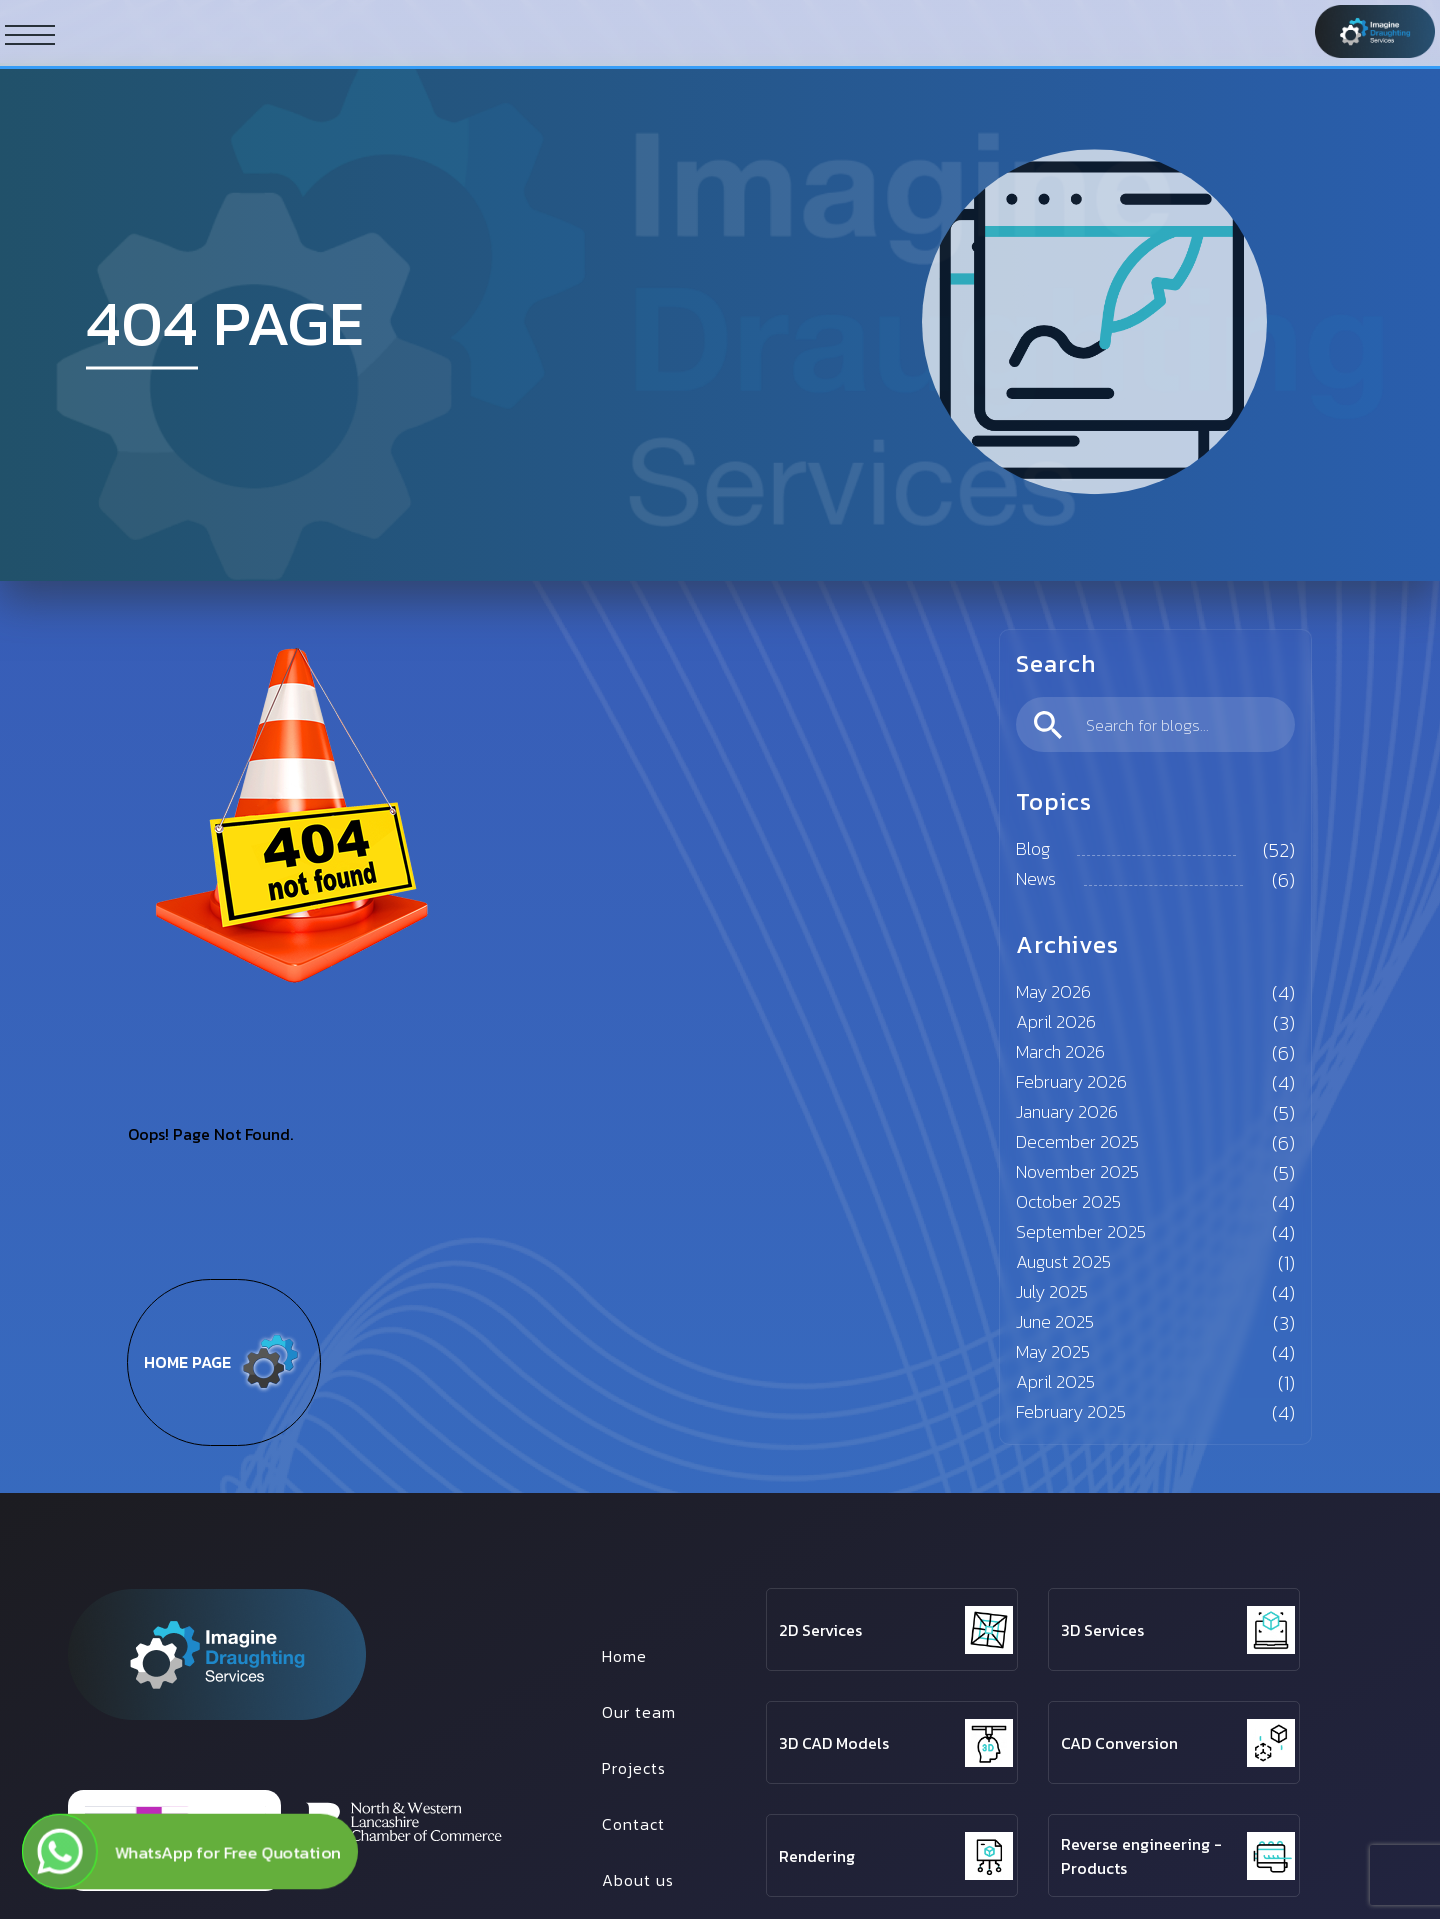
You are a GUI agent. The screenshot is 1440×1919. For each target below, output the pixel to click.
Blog (1033, 848)
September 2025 (1081, 1231)
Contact (633, 1824)
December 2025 (1077, 1141)
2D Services (820, 1630)
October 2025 (1068, 1201)
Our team (639, 1712)
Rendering (817, 1856)
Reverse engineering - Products (1141, 1856)
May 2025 (1053, 1351)
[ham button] (30, 34)
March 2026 (1060, 1051)
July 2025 (1052, 1291)
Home (624, 1656)
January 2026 (1067, 1111)
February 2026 (1071, 1081)
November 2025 (1077, 1171)
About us (638, 1880)
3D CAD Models (834, 1743)
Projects (634, 1768)
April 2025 (1055, 1381)
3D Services (1102, 1630)
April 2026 (1056, 1021)
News (1036, 878)
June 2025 (1055, 1321)
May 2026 (1053, 991)
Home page (224, 1362)
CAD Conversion (1119, 1743)
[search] (1156, 724)
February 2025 (1071, 1411)
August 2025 (1063, 1261)
